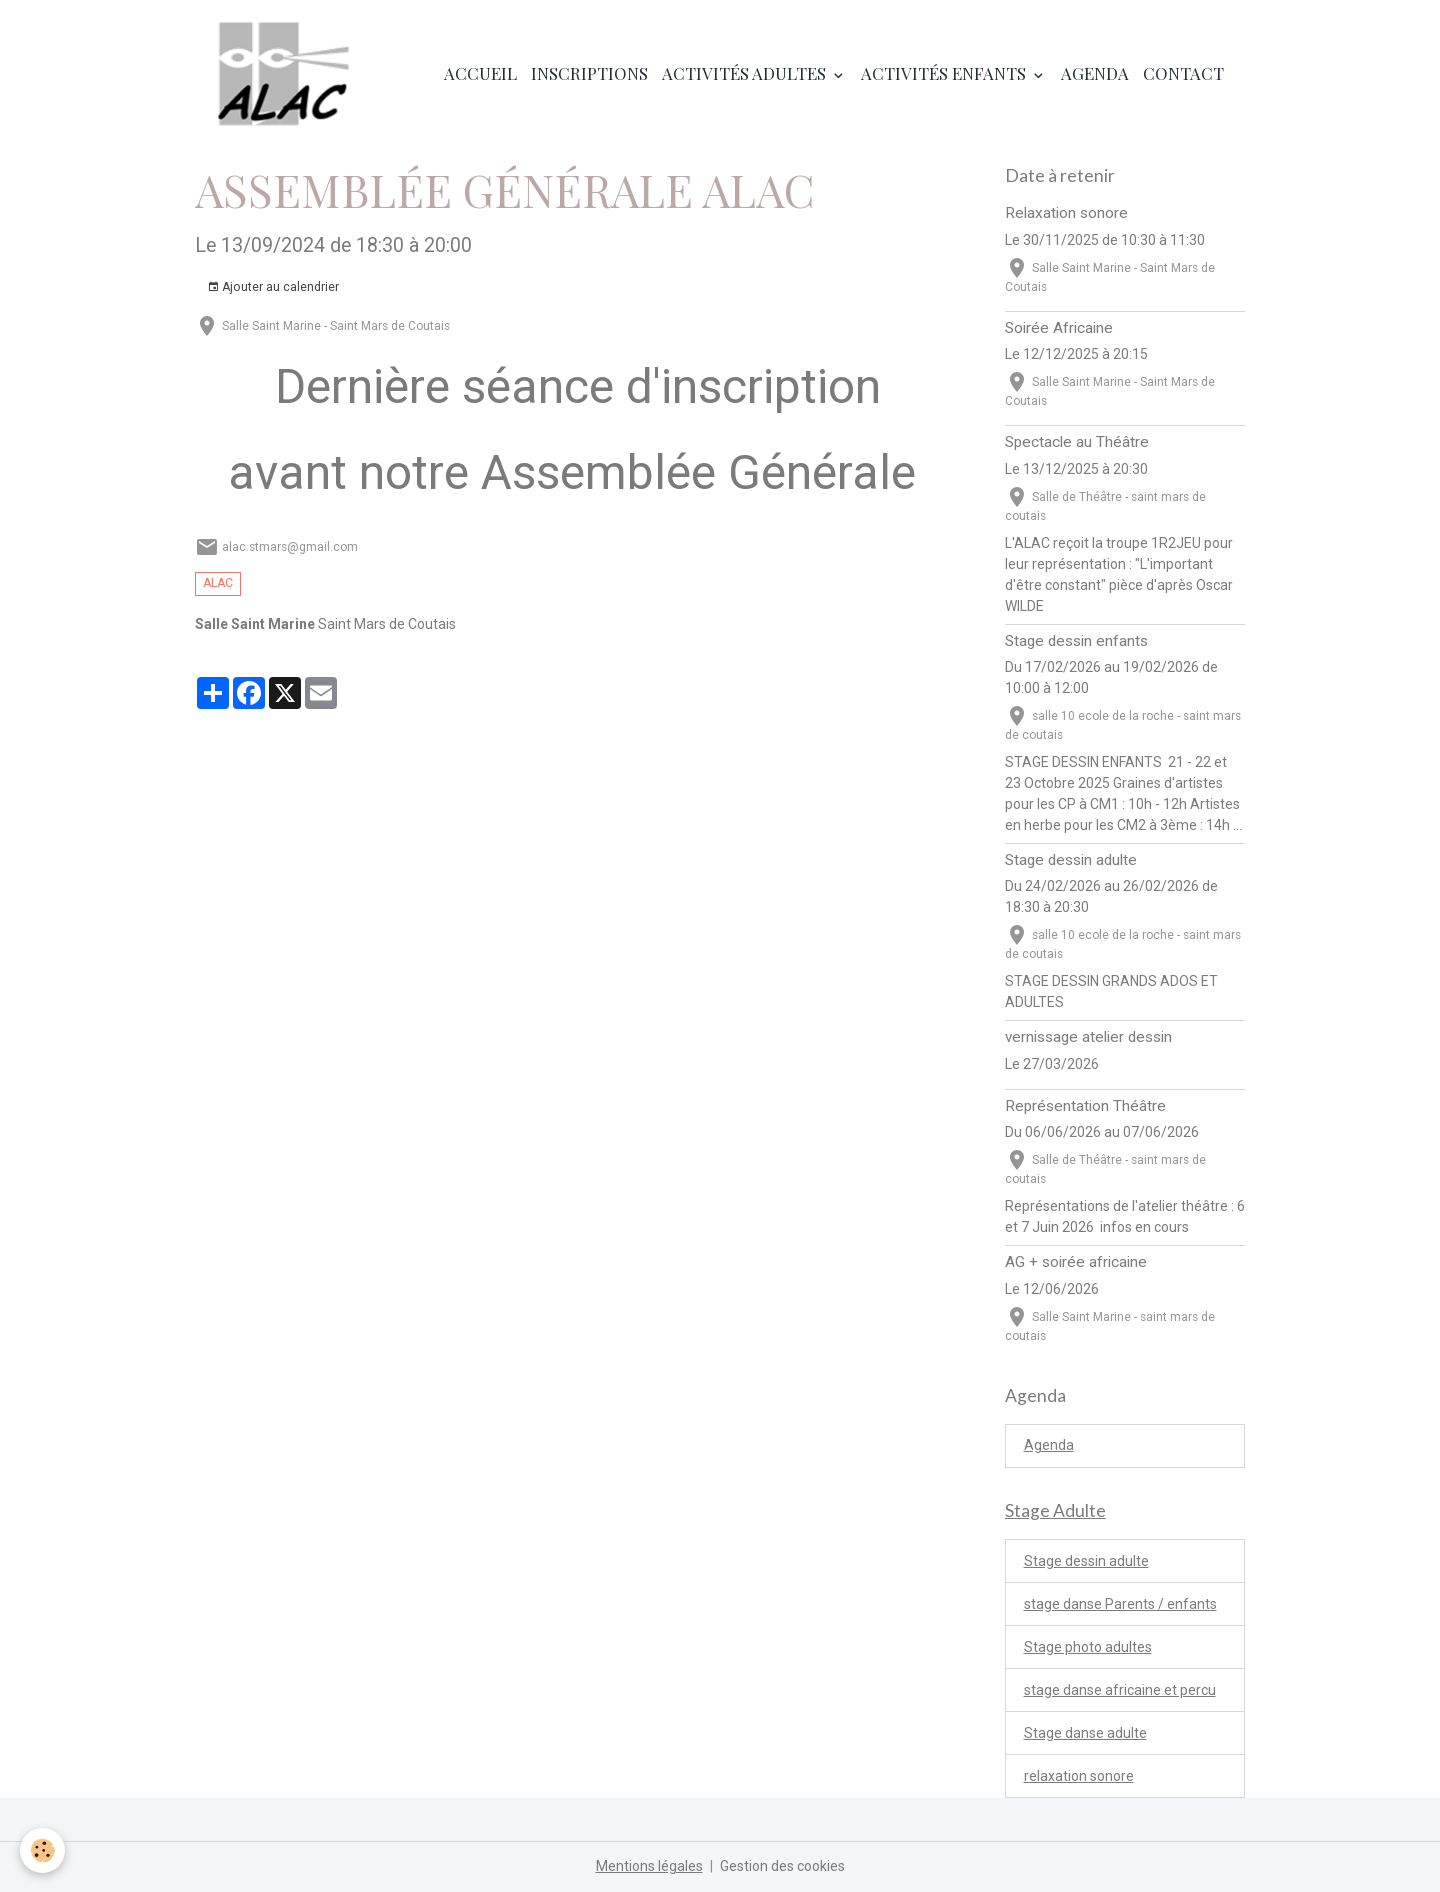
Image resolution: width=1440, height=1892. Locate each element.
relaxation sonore (1079, 1776)
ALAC (218, 583)
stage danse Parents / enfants (1120, 1604)
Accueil (480, 73)
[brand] (288, 74)
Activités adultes (746, 73)
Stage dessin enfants (1076, 641)
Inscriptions (589, 73)
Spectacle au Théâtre (1077, 442)
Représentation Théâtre (1085, 1106)
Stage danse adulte (1085, 1733)
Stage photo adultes (1088, 1647)
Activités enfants (945, 73)
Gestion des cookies (782, 1866)
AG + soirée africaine (1076, 1262)
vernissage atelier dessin (1088, 1037)
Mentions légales (649, 1866)
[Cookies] (42, 1850)
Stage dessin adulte (1071, 860)
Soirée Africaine (1059, 328)
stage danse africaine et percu (1120, 1690)
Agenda (1095, 73)
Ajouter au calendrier (273, 287)
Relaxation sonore (1066, 213)
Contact (1183, 73)
